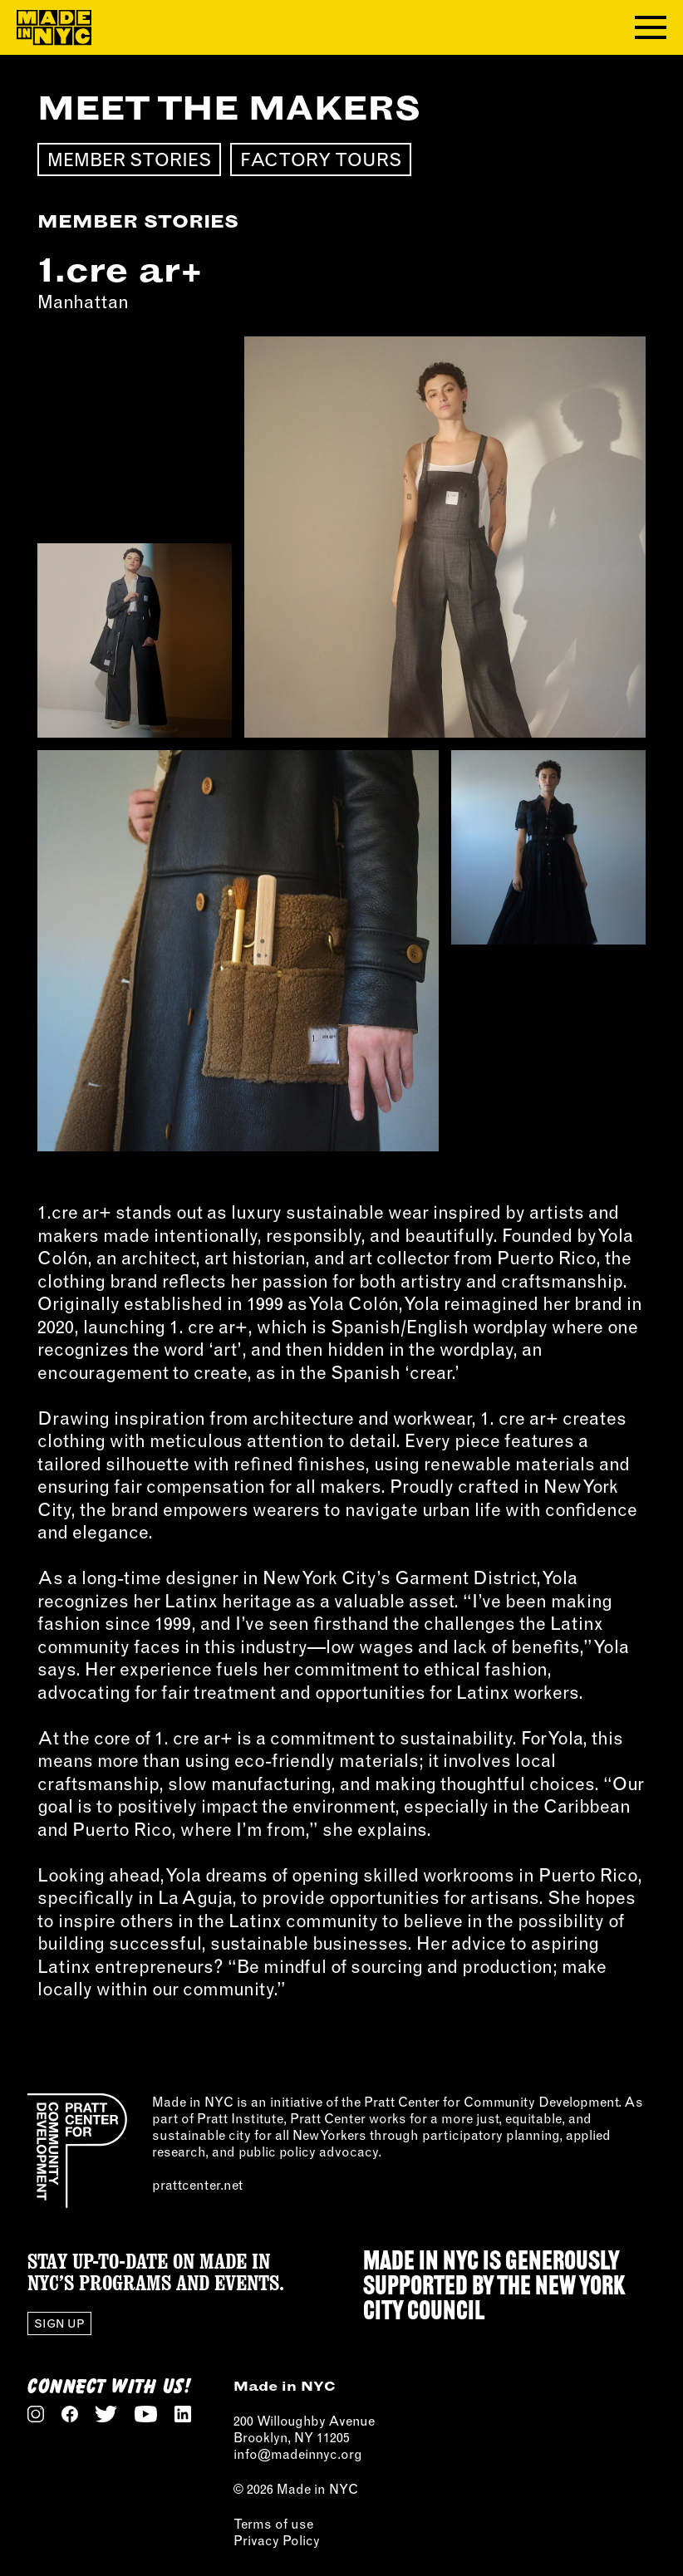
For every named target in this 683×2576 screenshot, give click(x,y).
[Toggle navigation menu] (650, 27)
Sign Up (59, 2322)
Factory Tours (320, 159)
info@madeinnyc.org (297, 2454)
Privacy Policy (276, 2540)
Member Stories (129, 159)
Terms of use (273, 2523)
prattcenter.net (197, 2184)
